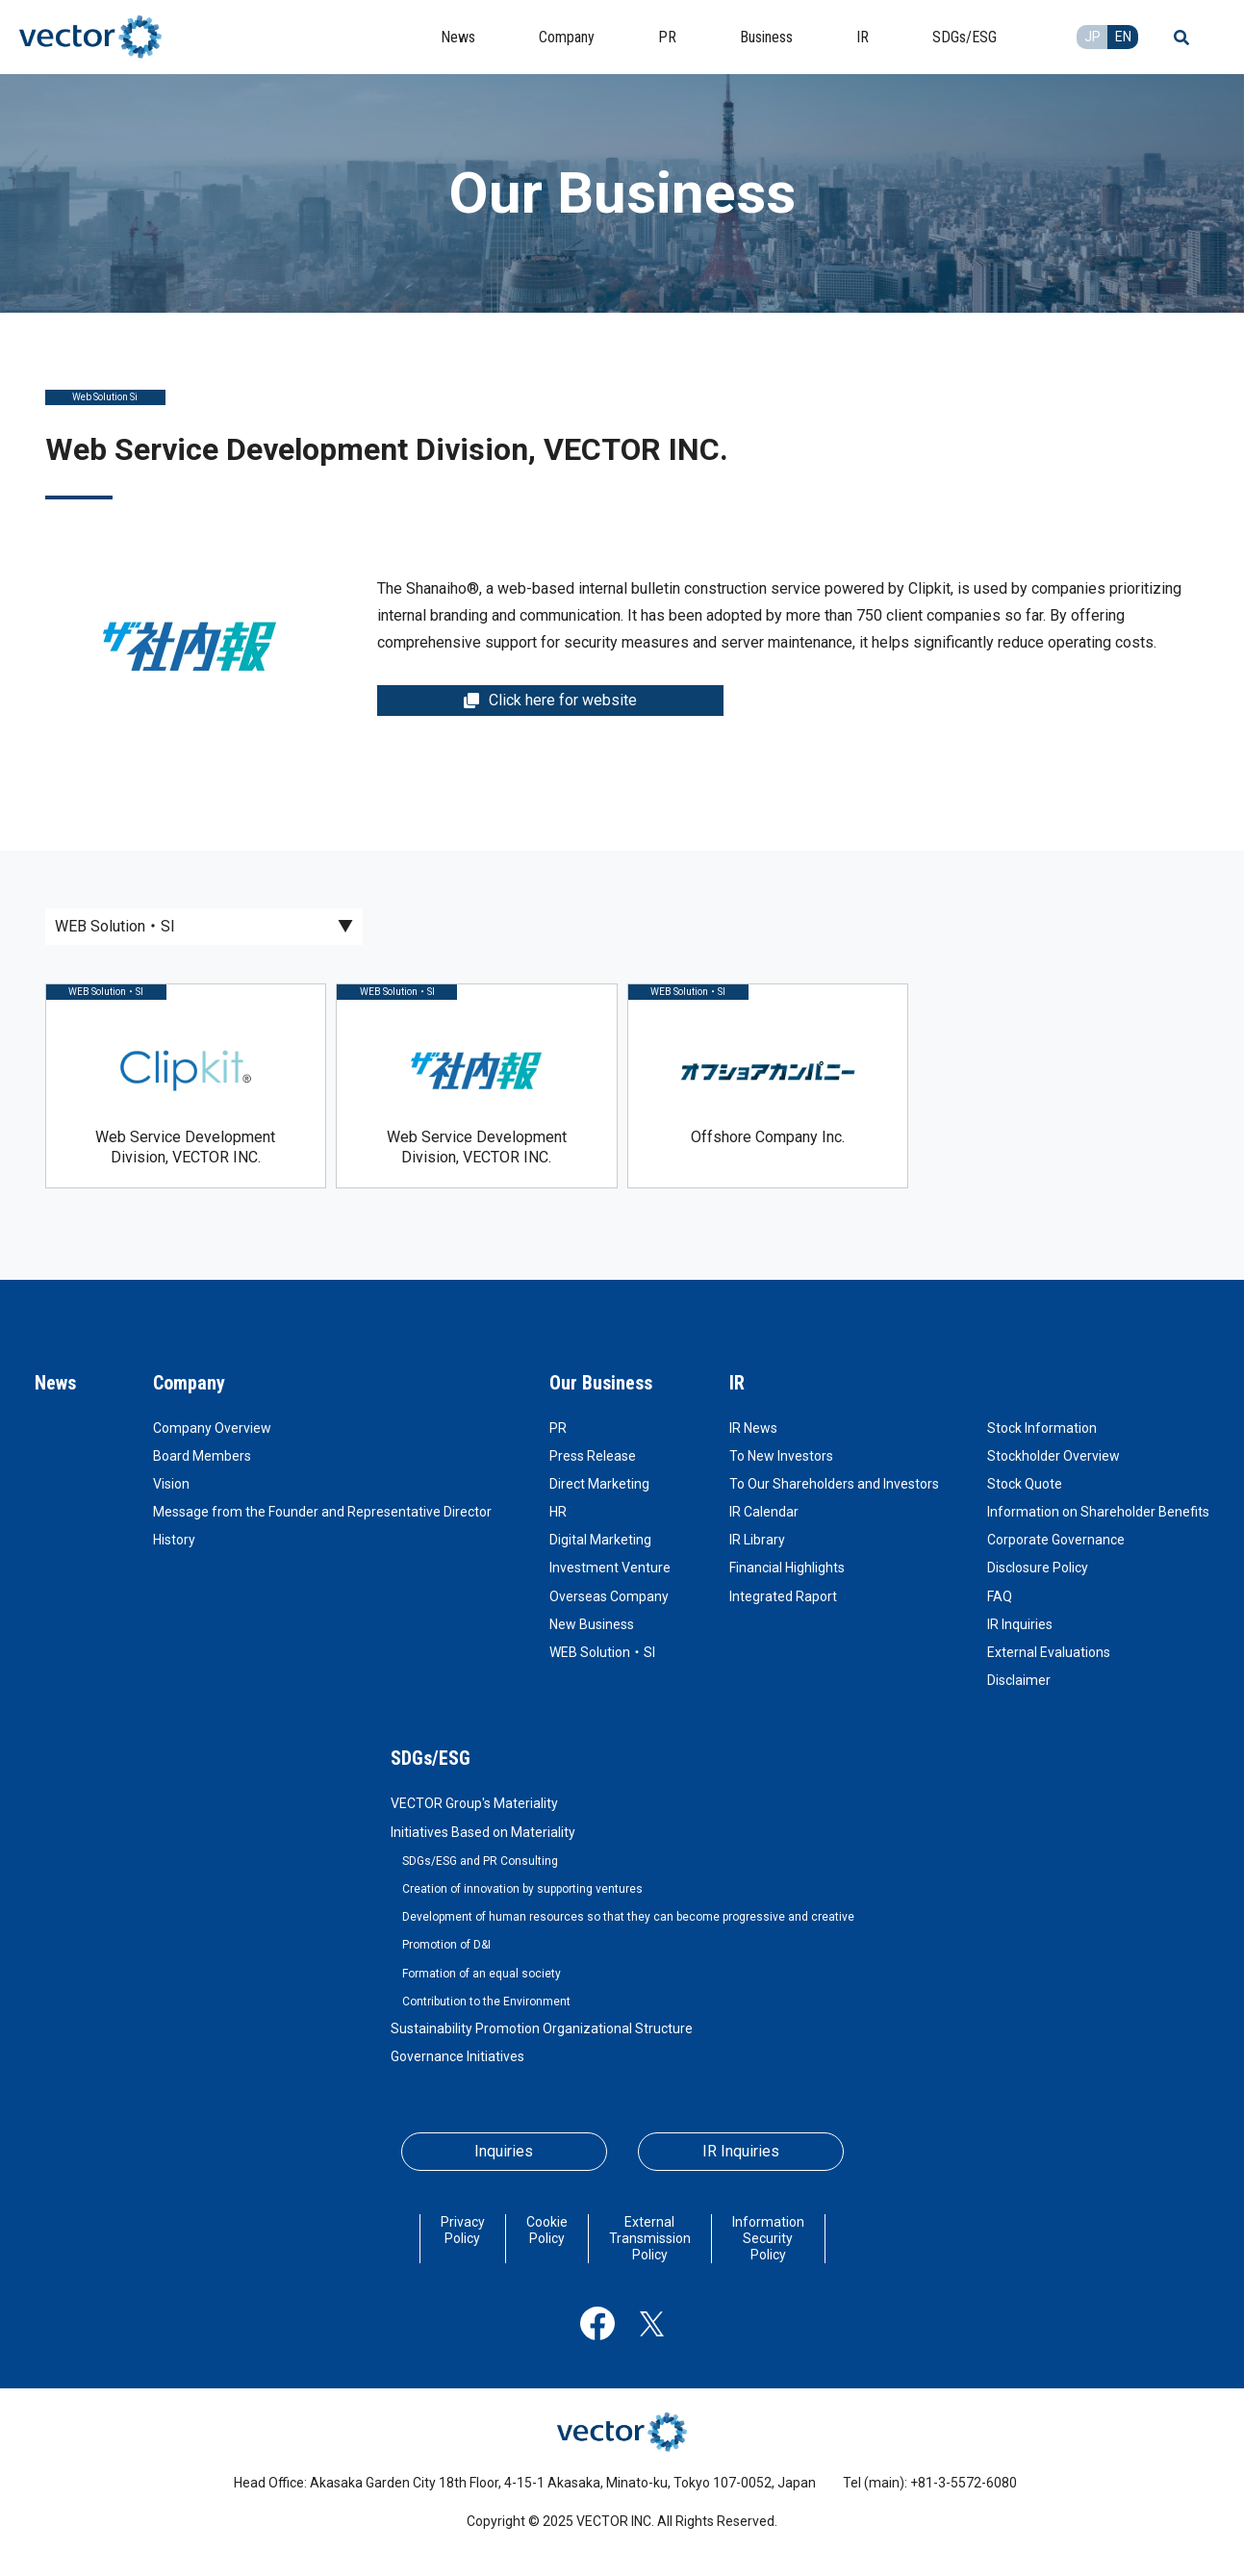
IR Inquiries (1020, 1624)
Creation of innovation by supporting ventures (522, 1889)
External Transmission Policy (650, 2238)
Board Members (202, 1456)
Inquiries (503, 2151)
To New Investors (781, 1456)
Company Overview (212, 1428)
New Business (591, 1624)
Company (189, 1382)
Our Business (600, 1382)
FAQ (999, 1596)
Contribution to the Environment (486, 2001)
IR (737, 1382)
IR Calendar (764, 1511)
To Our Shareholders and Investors (834, 1484)
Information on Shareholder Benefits (1098, 1511)
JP (1092, 36)
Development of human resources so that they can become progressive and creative (628, 1917)
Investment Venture (610, 1567)
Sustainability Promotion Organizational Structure (542, 2028)
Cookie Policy (547, 2230)
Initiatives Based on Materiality (483, 1832)
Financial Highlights (787, 1567)
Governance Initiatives (457, 2056)
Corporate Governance (1056, 1539)
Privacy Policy (463, 2230)
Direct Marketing (599, 1484)
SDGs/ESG (430, 1758)
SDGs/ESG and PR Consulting (480, 1861)
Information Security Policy (768, 2238)
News (55, 1382)
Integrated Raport (783, 1596)
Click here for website (550, 700)
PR (558, 1428)
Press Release (592, 1456)
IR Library (757, 1539)
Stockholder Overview (1053, 1456)
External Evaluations (1048, 1652)
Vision (171, 1484)
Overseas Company (609, 1596)
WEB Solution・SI (602, 1652)
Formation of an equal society (481, 1973)
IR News (753, 1428)
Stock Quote (1024, 1484)
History (174, 1539)
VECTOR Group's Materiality (474, 1803)
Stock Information (1042, 1428)
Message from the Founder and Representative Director (322, 1511)
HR (558, 1511)
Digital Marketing (600, 1539)
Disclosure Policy (1037, 1567)
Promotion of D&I (446, 1944)
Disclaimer (1019, 1680)
